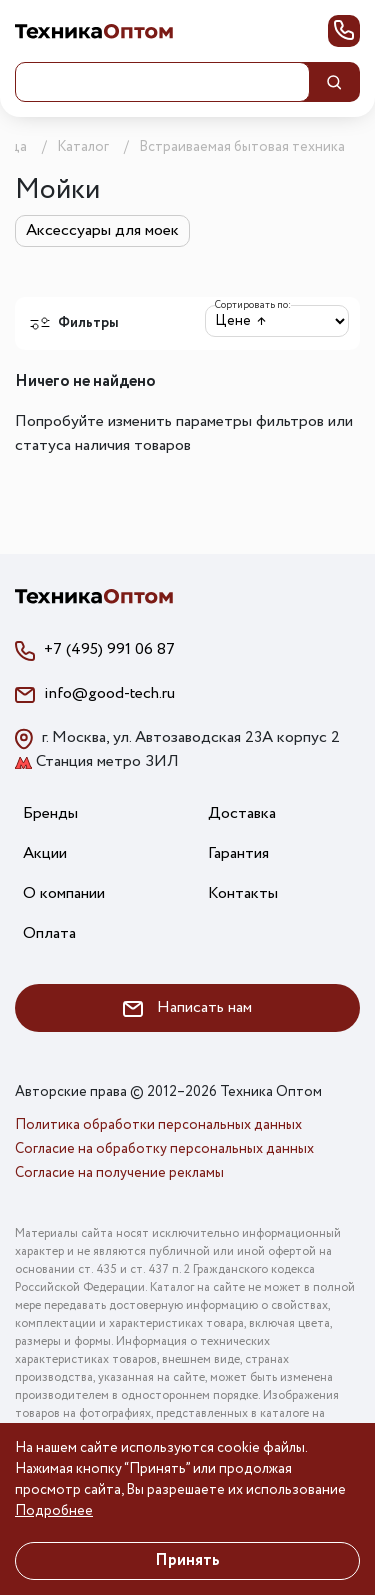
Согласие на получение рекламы (119, 1173)
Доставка (242, 813)
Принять (187, 1560)
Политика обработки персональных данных (158, 1125)
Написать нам (187, 1007)
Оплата (49, 933)
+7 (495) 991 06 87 (109, 649)
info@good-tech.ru (109, 693)
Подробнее (54, 1511)
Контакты (243, 893)
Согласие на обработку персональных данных (164, 1149)
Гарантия (238, 853)
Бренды (50, 813)
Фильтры (74, 323)
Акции (45, 853)
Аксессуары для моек (102, 230)
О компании (64, 893)
